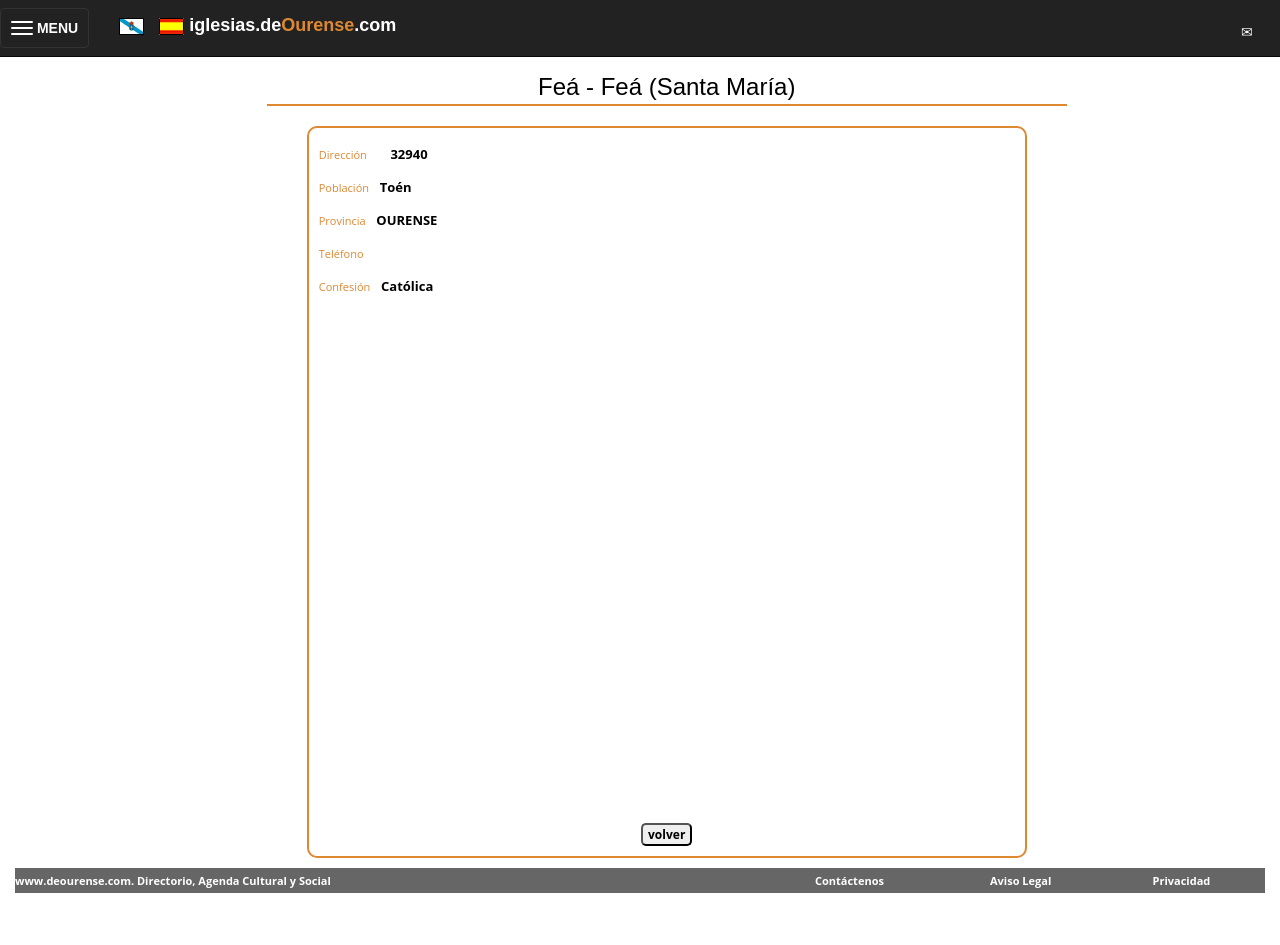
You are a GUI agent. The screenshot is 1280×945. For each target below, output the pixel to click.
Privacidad (1182, 880)
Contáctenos (849, 880)
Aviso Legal (1020, 880)
